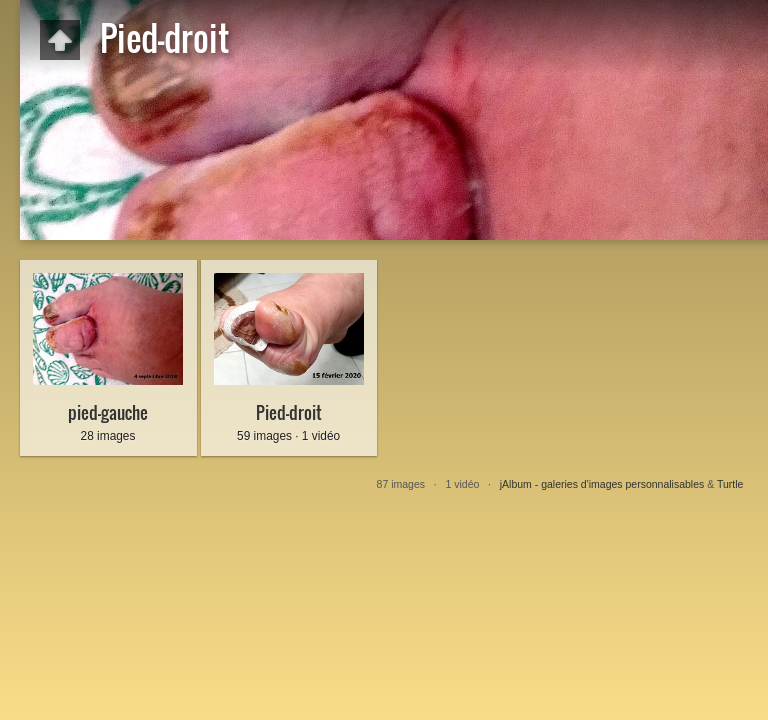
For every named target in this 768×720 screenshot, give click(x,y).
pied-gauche (108, 412)
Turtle (730, 484)
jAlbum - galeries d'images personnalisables (602, 484)
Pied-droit (289, 412)
